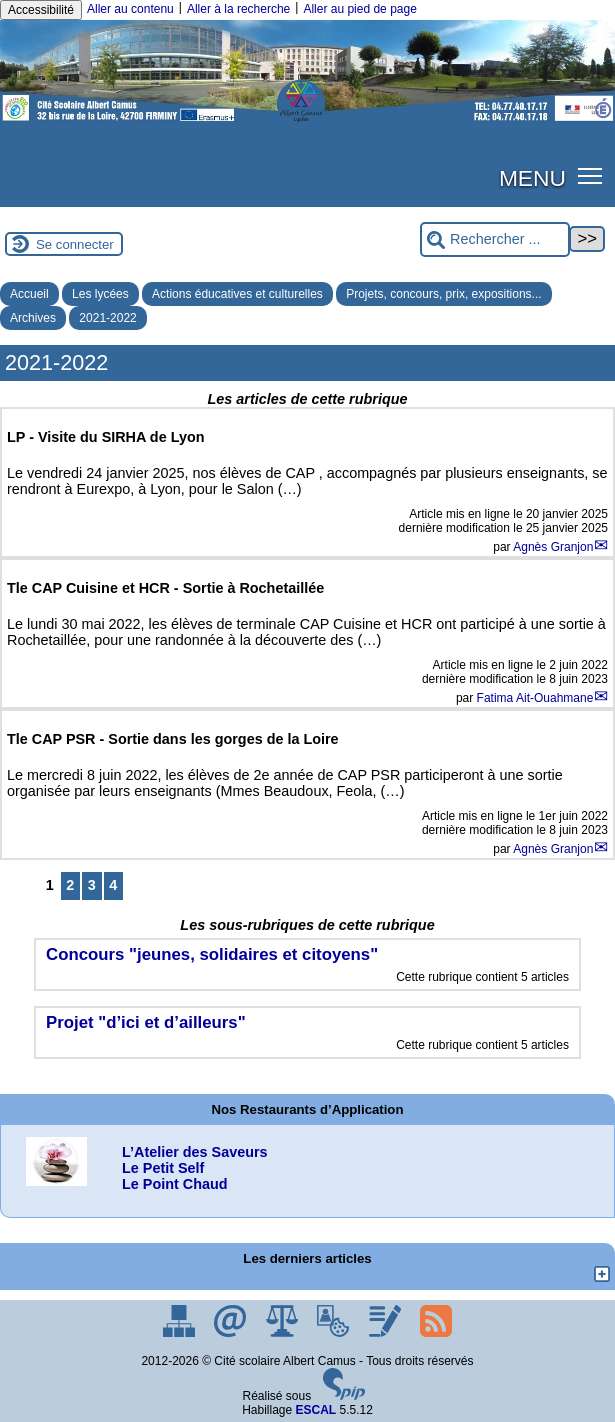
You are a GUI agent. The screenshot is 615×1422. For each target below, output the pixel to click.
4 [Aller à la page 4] (113, 885)
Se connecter (75, 244)
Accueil (29, 294)
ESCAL (316, 1410)
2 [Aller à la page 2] (70, 885)
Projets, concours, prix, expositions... (443, 294)
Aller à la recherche (238, 9)
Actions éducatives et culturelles (237, 294)
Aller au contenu (130, 9)
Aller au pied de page (359, 9)
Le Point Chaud (175, 1184)
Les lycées (100, 294)
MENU (532, 178)
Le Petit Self (163, 1168)
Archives (33, 318)
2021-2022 (107, 318)
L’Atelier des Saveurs (195, 1152)
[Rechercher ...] (495, 239)
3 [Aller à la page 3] (92, 885)
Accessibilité (41, 10)
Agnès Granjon (553, 547)
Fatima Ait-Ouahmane (535, 698)
